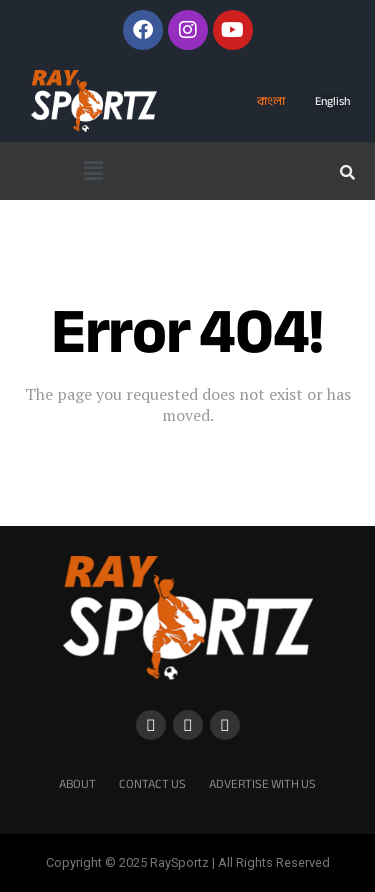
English (332, 101)
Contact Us (152, 784)
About (77, 784)
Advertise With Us (262, 784)
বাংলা (271, 101)
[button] (94, 171)
